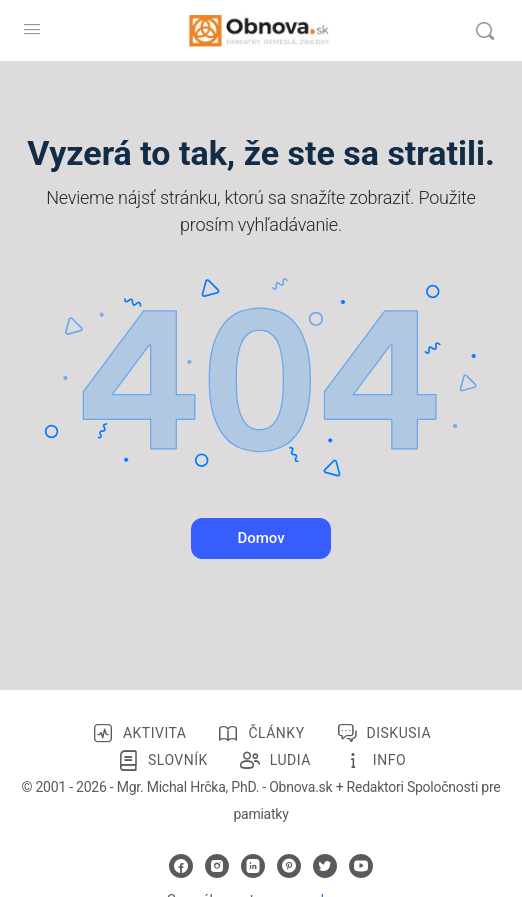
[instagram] (217, 866)
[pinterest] (289, 866)
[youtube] (361, 866)
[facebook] (181, 866)
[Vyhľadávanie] (485, 31)
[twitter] (325, 866)
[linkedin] (253, 866)
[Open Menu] (32, 29)
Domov (260, 538)
